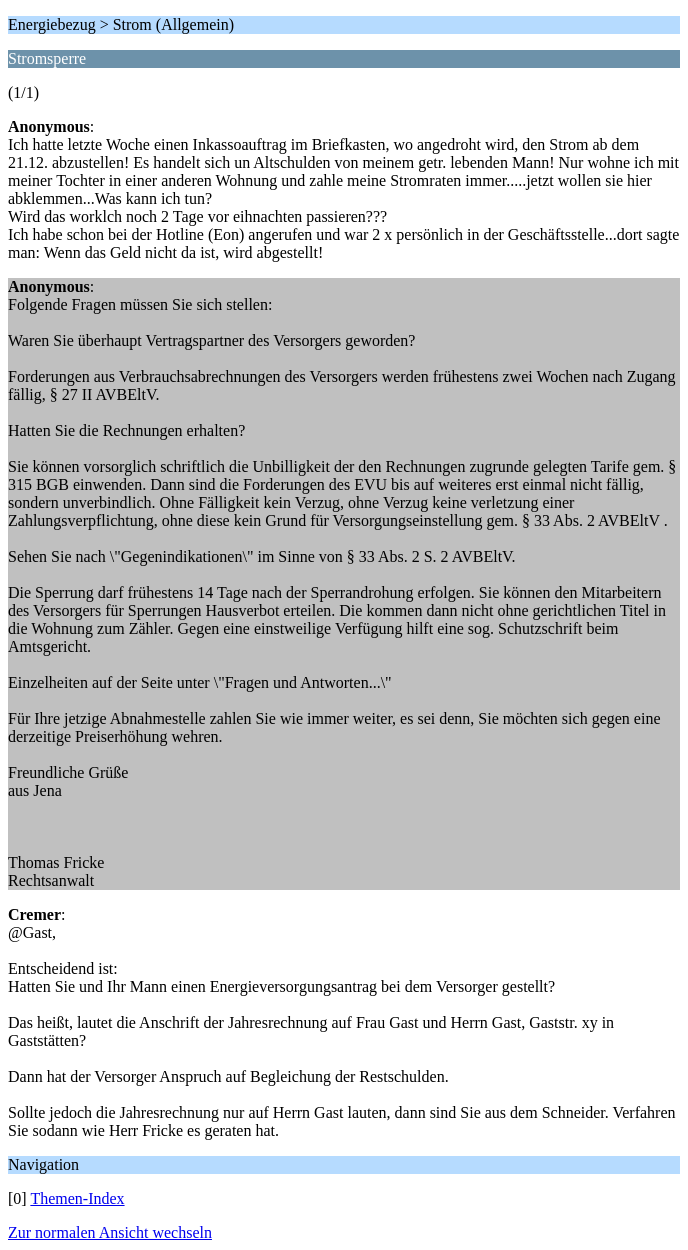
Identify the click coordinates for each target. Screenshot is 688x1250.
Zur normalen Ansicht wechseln (110, 1232)
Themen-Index (77, 1198)
